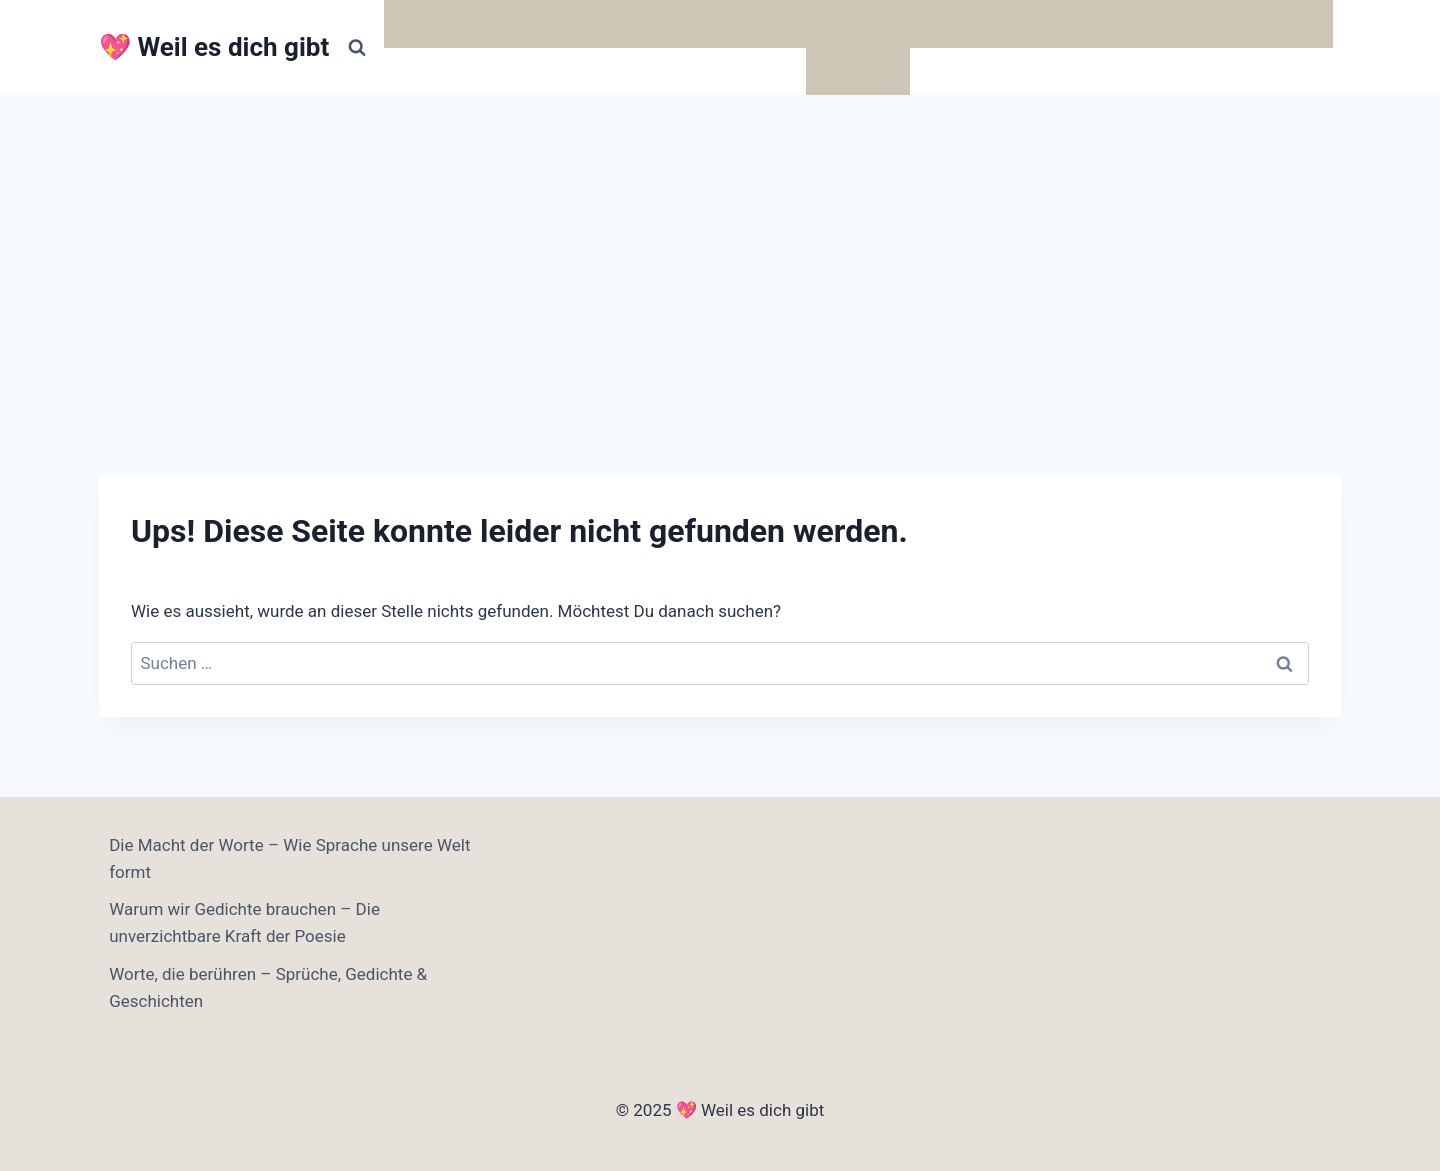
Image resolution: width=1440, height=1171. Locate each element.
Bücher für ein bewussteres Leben (845, 23)
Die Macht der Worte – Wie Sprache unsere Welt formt (289, 858)
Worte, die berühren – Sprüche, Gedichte (545, 23)
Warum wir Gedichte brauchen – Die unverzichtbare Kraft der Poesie (244, 922)
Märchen (1289, 23)
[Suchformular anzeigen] (357, 48)
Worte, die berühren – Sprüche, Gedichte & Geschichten (268, 987)
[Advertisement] (720, 245)
